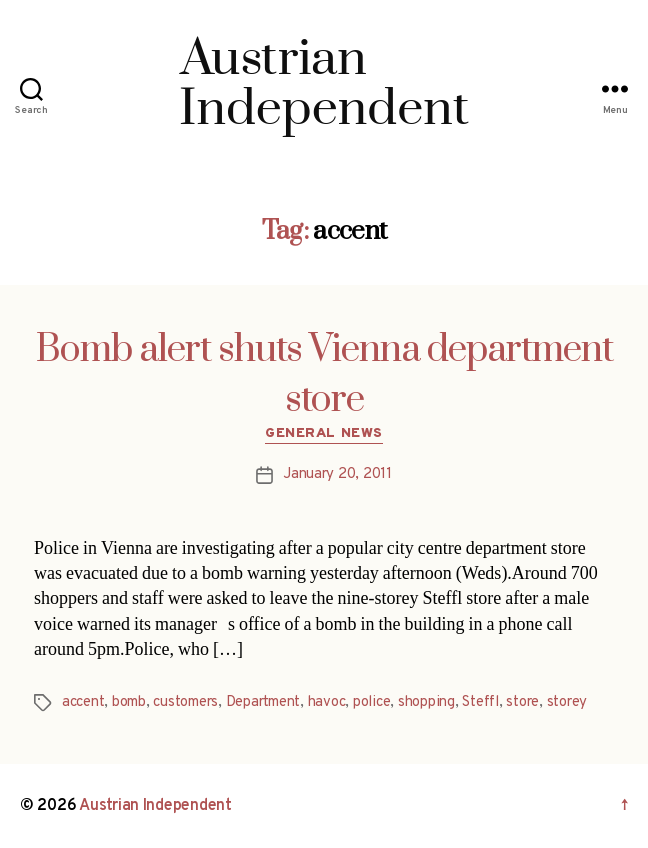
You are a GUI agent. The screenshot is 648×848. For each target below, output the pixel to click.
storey (567, 702)
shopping (426, 702)
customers (185, 702)
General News (323, 433)
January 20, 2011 (337, 474)
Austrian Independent (155, 806)
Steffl (480, 702)
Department (263, 702)
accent (83, 702)
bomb (129, 702)
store (522, 702)
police (371, 702)
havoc (327, 702)
